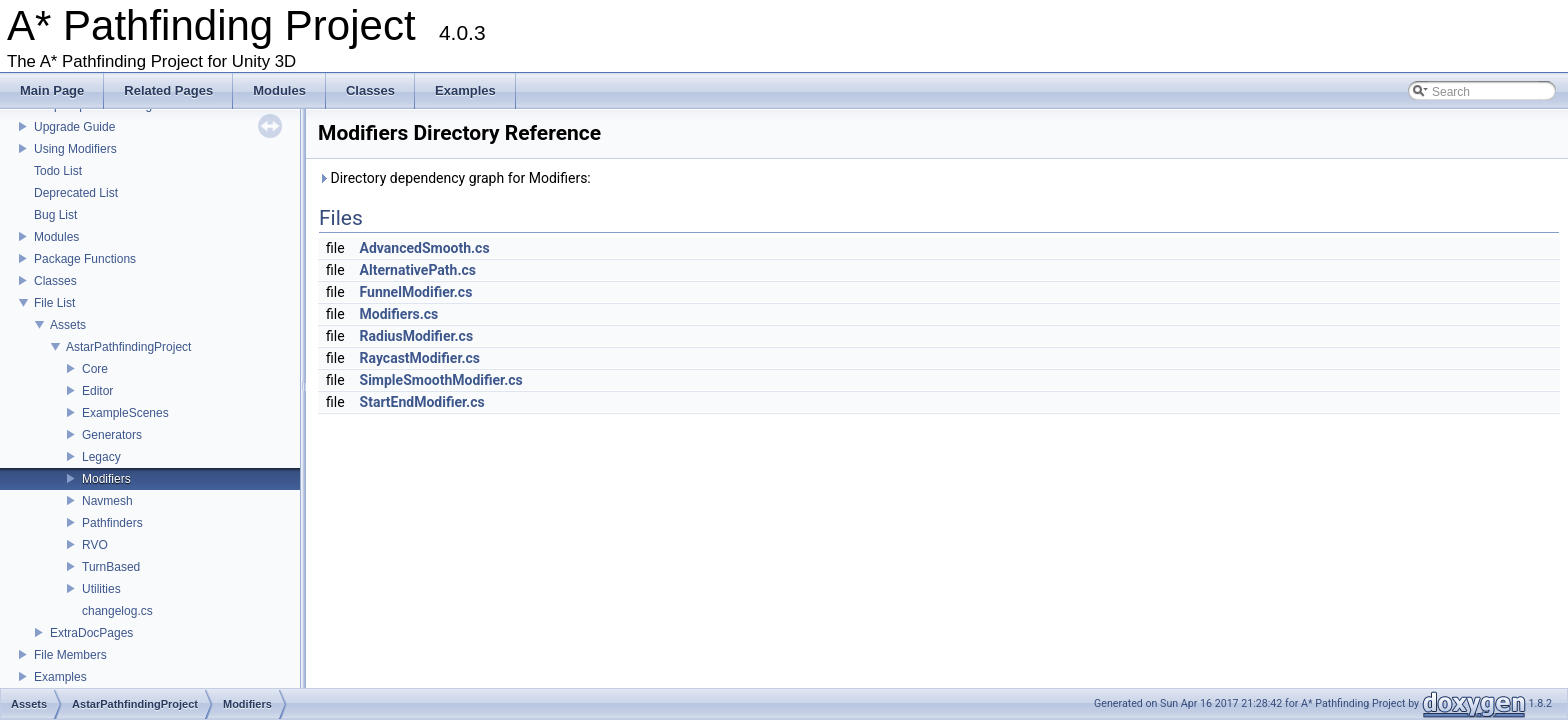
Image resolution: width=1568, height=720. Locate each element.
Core (95, 369)
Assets (68, 325)
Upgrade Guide (74, 127)
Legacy (101, 457)
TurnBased (111, 567)
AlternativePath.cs (418, 270)
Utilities (101, 589)
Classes (55, 281)
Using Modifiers (75, 149)
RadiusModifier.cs (417, 336)
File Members (70, 655)
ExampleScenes (125, 413)
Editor (97, 391)
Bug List (55, 215)
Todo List (58, 171)
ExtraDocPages (91, 633)
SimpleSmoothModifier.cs (441, 380)
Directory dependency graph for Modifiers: (454, 178)
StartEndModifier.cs (422, 402)
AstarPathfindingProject (128, 347)
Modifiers (106, 479)
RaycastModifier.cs (420, 358)
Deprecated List (76, 193)
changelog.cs (117, 611)
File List (54, 303)
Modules (56, 237)
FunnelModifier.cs (416, 292)
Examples (60, 677)
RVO (95, 545)
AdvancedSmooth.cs (425, 248)
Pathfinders (112, 523)
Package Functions (85, 259)
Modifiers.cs (399, 314)
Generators (112, 435)
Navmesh (107, 501)
